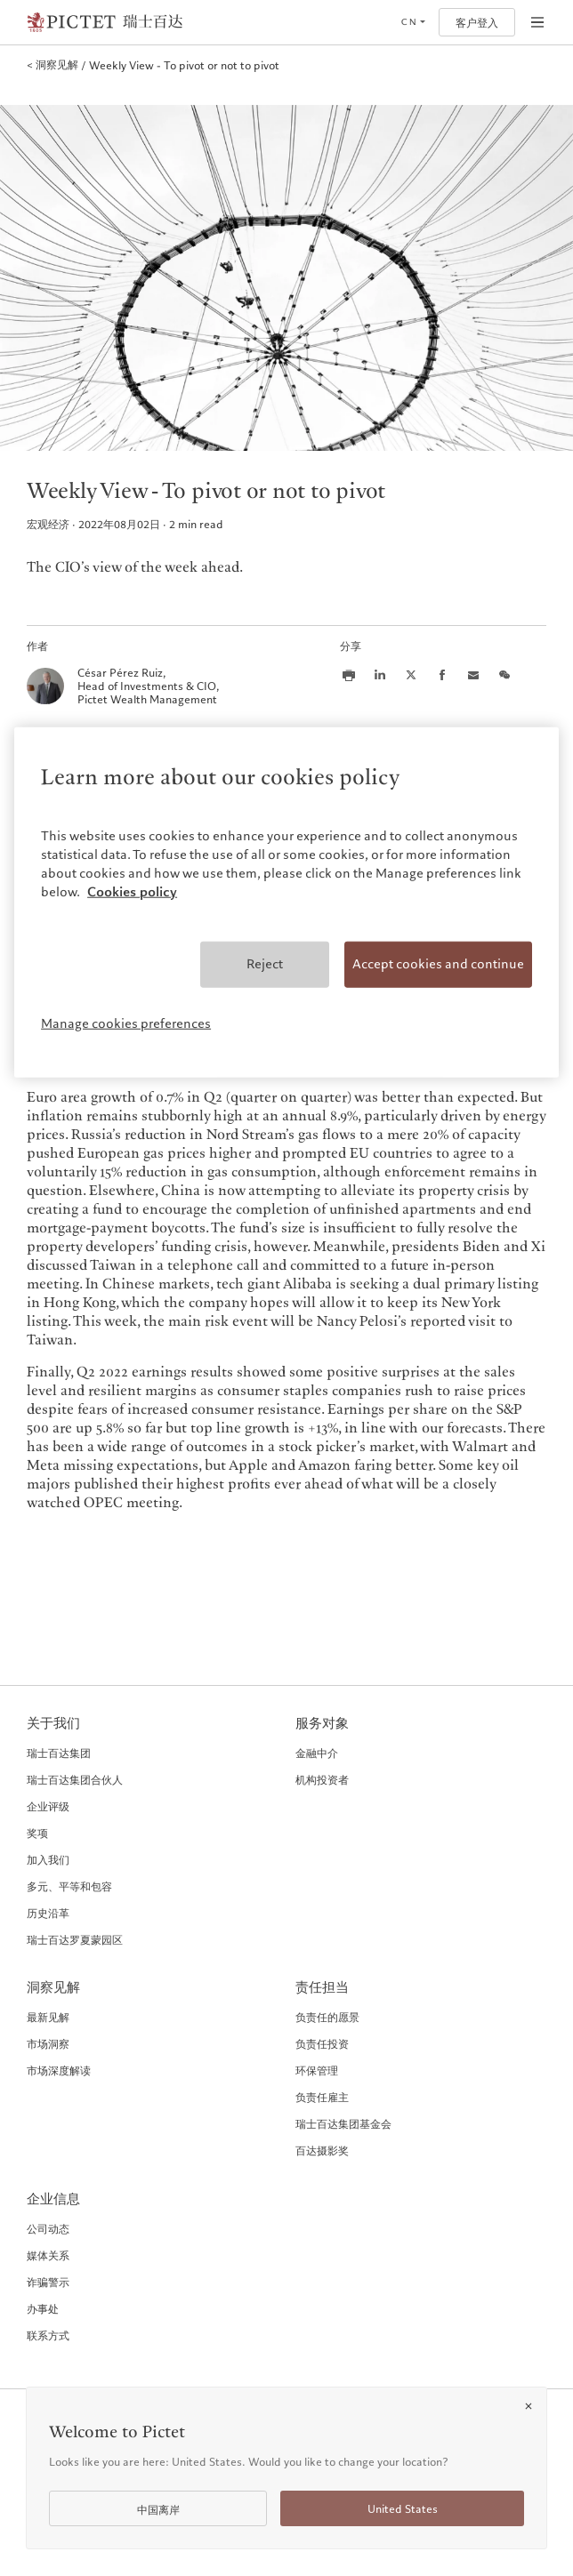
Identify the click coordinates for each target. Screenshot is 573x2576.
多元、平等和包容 (69, 1886)
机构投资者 (322, 1779)
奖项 (37, 1833)
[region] (286, 902)
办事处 (43, 2308)
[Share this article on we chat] (504, 675)
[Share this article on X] (411, 675)
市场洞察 (48, 2043)
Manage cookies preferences (126, 1023)
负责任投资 (322, 2043)
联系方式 (48, 2335)
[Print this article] (349, 675)
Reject (264, 964)
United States (402, 2508)
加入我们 (48, 1859)
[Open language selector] (412, 22)
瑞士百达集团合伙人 (75, 1779)
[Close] (528, 2406)
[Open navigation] (537, 22)
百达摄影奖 (322, 2150)
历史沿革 (48, 1913)
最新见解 (48, 2017)
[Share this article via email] (473, 675)
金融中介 (316, 1752)
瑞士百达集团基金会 (343, 2123)
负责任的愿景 (327, 2017)
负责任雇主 (322, 2097)
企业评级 (48, 1806)
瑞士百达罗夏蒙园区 (75, 1939)
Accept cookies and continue (438, 964)
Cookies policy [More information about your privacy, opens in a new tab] (132, 892)
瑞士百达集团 (59, 1752)
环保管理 (316, 2070)
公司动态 (48, 2228)
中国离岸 (158, 2509)
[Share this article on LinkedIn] (380, 675)
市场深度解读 (59, 2070)
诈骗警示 (48, 2282)
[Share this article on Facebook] (442, 675)
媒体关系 (48, 2255)
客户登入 (477, 22)
